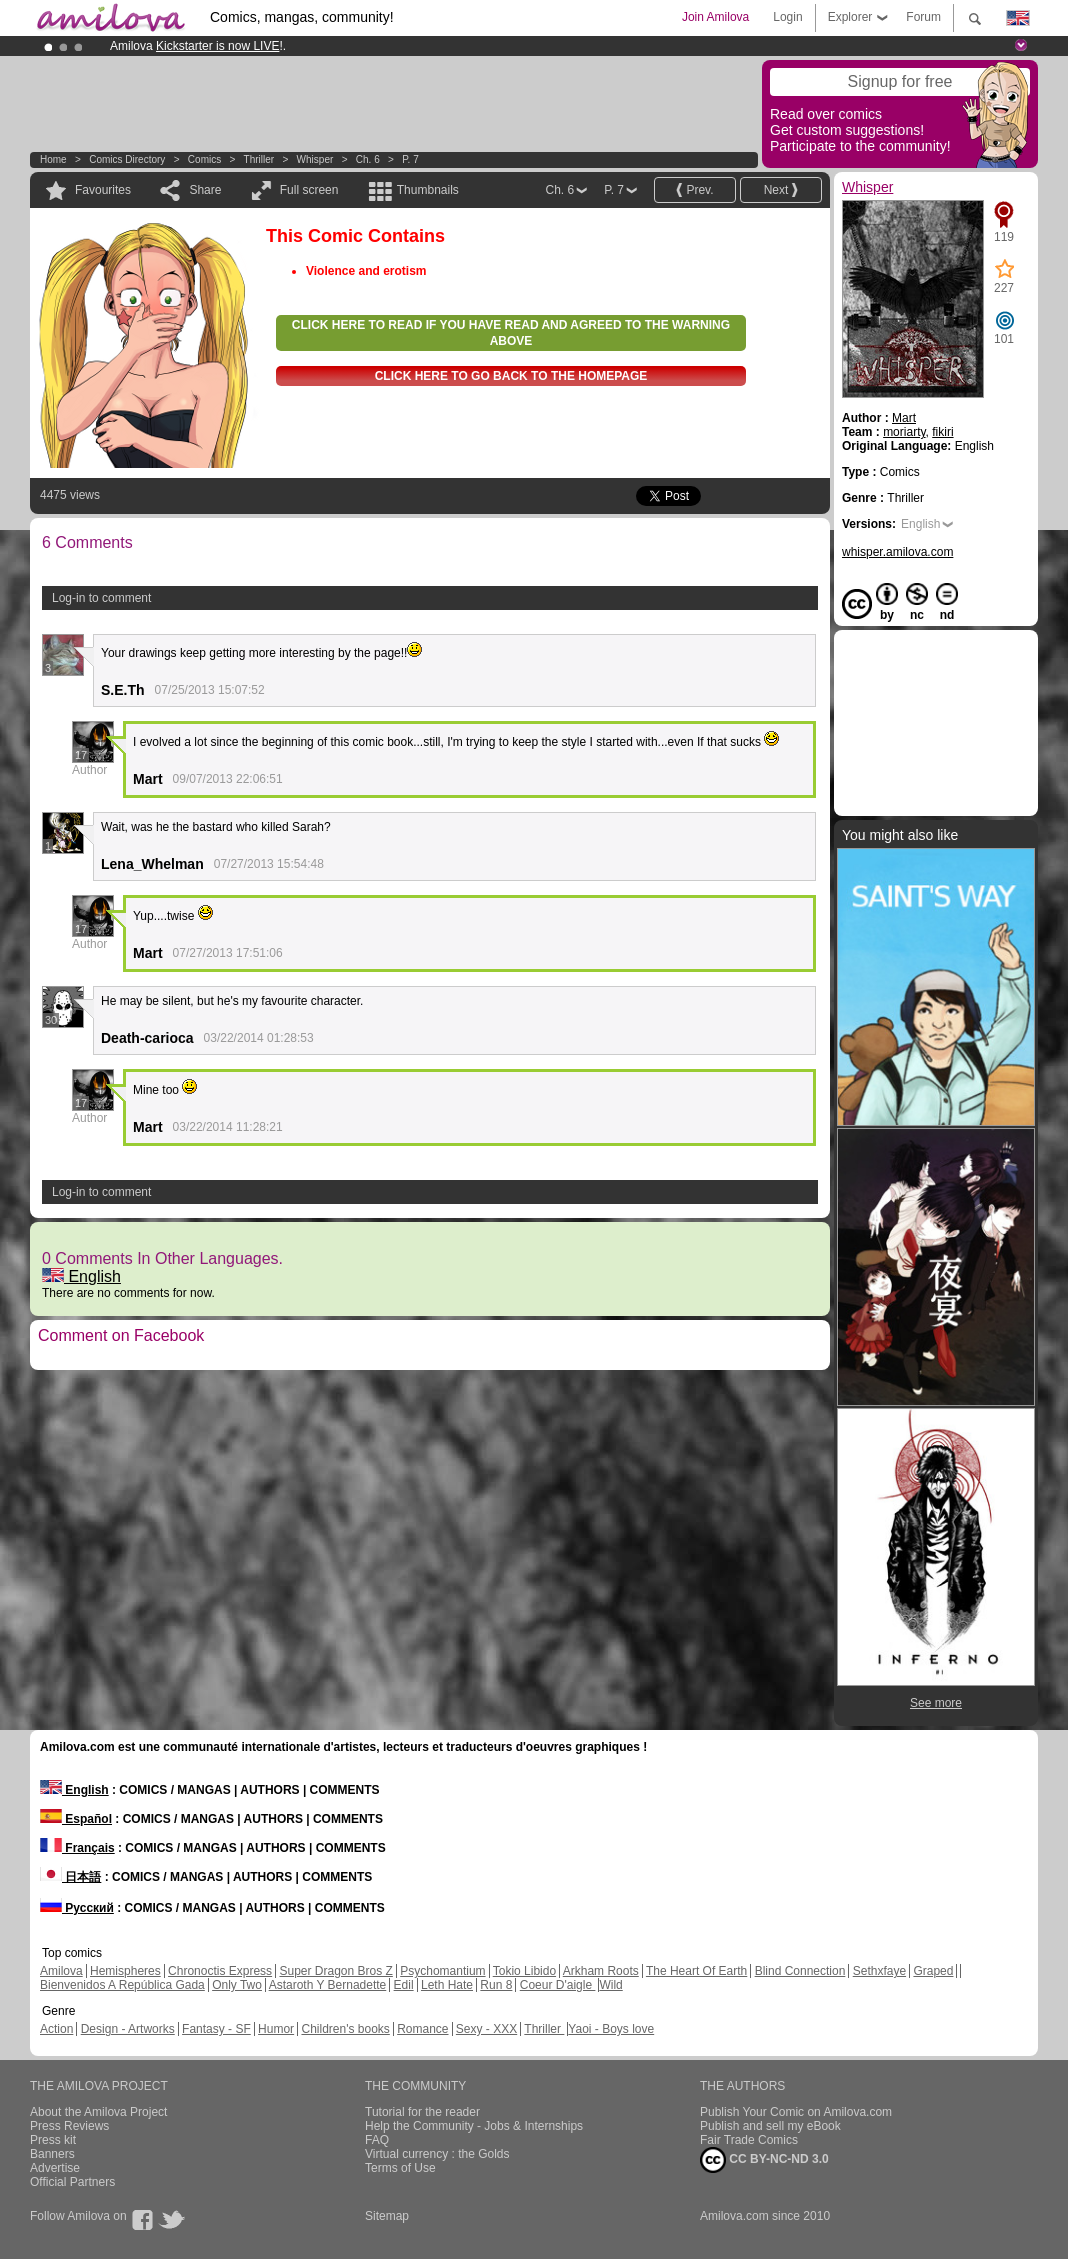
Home (53, 159)
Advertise (55, 2168)
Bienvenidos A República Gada (122, 1985)
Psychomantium (442, 1971)
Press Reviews (69, 2126)
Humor (276, 2029)
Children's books (345, 2029)
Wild (610, 1985)
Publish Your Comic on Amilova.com (796, 2112)
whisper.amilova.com (897, 552)
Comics (204, 159)
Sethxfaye (879, 1971)
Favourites (103, 190)
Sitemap (387, 2216)
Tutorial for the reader (422, 2112)
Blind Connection (800, 1971)
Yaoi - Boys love (611, 2029)
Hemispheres (125, 1971)
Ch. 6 (368, 159)
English (81, 1276)
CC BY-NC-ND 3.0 (764, 2160)
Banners (52, 2154)
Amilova (61, 1971)
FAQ (377, 2140)
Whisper (315, 159)
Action (56, 2029)
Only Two (237, 1985)
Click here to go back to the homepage (511, 376)
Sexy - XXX (486, 2029)
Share (205, 190)
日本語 (70, 1877)
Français (77, 1848)
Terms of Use (400, 2168)
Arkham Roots (601, 1971)
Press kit (53, 2140)
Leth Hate (447, 1985)
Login (787, 17)
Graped (933, 1971)
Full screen (309, 190)
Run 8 (496, 1985)
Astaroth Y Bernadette (328, 1985)
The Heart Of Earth (696, 1971)
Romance (422, 2029)
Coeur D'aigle (558, 1985)
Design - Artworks (128, 2029)
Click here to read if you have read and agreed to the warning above (511, 333)
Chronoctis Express (220, 1971)
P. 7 (410, 159)
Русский (77, 1908)
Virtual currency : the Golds (437, 2154)
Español (76, 1819)
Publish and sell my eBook (770, 2126)
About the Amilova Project (98, 2112)
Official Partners (72, 2182)
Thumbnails (428, 190)
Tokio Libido (524, 1971)
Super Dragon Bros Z (335, 1971)
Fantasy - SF (216, 2029)
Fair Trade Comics (749, 2140)
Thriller (260, 159)
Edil (404, 1985)
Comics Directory (127, 159)
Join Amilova (715, 17)
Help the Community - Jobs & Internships (474, 2126)
